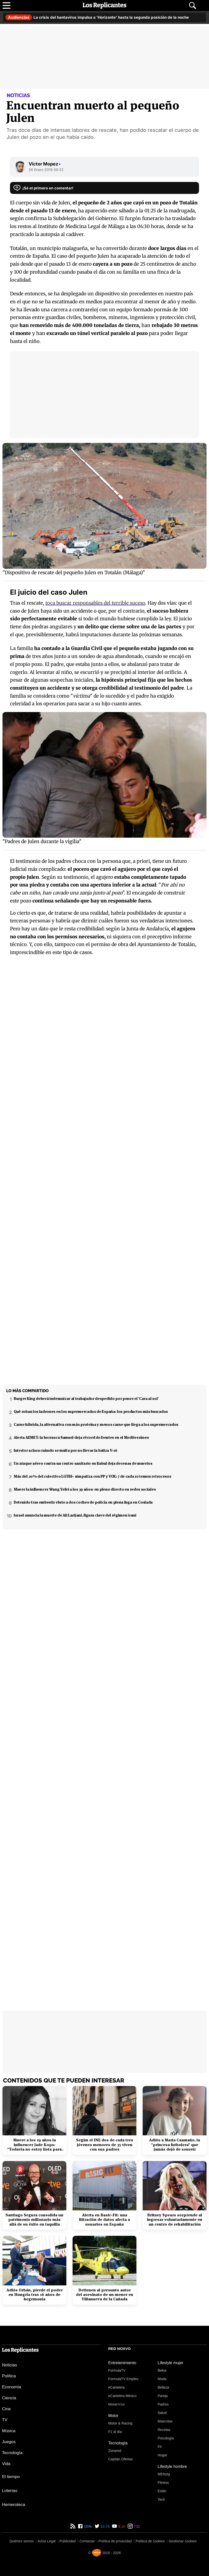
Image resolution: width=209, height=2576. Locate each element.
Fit (160, 2447)
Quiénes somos (21, 2541)
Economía (11, 2387)
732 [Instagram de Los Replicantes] (136, 2526)
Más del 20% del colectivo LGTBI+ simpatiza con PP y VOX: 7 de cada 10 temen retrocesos (92, 1476)
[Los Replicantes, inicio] (104, 5)
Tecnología (12, 2452)
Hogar (162, 2455)
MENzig (164, 2474)
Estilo (162, 2491)
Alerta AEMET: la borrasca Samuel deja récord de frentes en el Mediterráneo (81, 1437)
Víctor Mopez (45, 163)
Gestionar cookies (183, 2541)
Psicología (166, 2438)
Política (9, 2376)
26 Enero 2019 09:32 (46, 169)
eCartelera (116, 2387)
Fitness (163, 2483)
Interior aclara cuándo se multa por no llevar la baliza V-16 (65, 1450)
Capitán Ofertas (120, 2459)
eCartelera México (122, 2396)
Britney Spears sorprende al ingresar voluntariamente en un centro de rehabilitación (174, 2220)
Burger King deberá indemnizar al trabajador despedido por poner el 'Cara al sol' (86, 1398)
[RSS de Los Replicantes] (72, 2526)
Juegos (9, 2441)
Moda (162, 2379)
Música (8, 2430)
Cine (6, 2409)
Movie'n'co (116, 2404)
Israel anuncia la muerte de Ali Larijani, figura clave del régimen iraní (75, 1515)
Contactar (87, 2541)
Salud (162, 2413)
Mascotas (165, 2421)
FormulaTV (116, 2370)
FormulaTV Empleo (123, 2379)
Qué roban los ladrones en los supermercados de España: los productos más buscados (91, 1411)
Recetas (164, 2430)
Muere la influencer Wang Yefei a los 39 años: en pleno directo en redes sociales (85, 1489)
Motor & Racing (120, 2423)
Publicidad (67, 2541)
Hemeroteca (13, 2504)
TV (4, 2419)
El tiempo (11, 2476)
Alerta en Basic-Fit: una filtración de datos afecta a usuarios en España (104, 2220)
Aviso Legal (47, 2541)
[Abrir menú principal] (6, 5)
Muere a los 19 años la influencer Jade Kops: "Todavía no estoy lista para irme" (34, 2145)
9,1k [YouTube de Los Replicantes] (121, 2526)
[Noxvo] (96, 2553)
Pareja (163, 2396)
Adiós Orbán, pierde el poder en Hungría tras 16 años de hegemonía (34, 2295)
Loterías (9, 2490)
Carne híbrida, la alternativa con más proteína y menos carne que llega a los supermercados (96, 1424)
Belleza (163, 2387)
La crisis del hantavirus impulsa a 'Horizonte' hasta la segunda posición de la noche (97, 17)
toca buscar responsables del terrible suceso (95, 603)
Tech (161, 2499)
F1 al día (115, 2432)
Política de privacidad (115, 2541)
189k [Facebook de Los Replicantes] (87, 2526)
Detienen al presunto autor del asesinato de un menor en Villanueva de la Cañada (104, 2295)
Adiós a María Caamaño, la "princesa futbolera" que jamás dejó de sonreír (174, 2145)
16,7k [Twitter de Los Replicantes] (105, 2526)
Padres (163, 2404)
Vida (6, 2463)
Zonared (114, 2451)
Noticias (9, 2365)
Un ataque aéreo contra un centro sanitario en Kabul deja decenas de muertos (83, 1463)
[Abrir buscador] (192, 5)
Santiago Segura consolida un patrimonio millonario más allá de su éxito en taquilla (34, 2220)
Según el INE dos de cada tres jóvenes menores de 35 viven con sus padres (104, 2145)
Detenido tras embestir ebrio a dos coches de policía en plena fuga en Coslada (83, 1502)
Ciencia (9, 2398)
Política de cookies (150, 2541)
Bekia (162, 2370)
